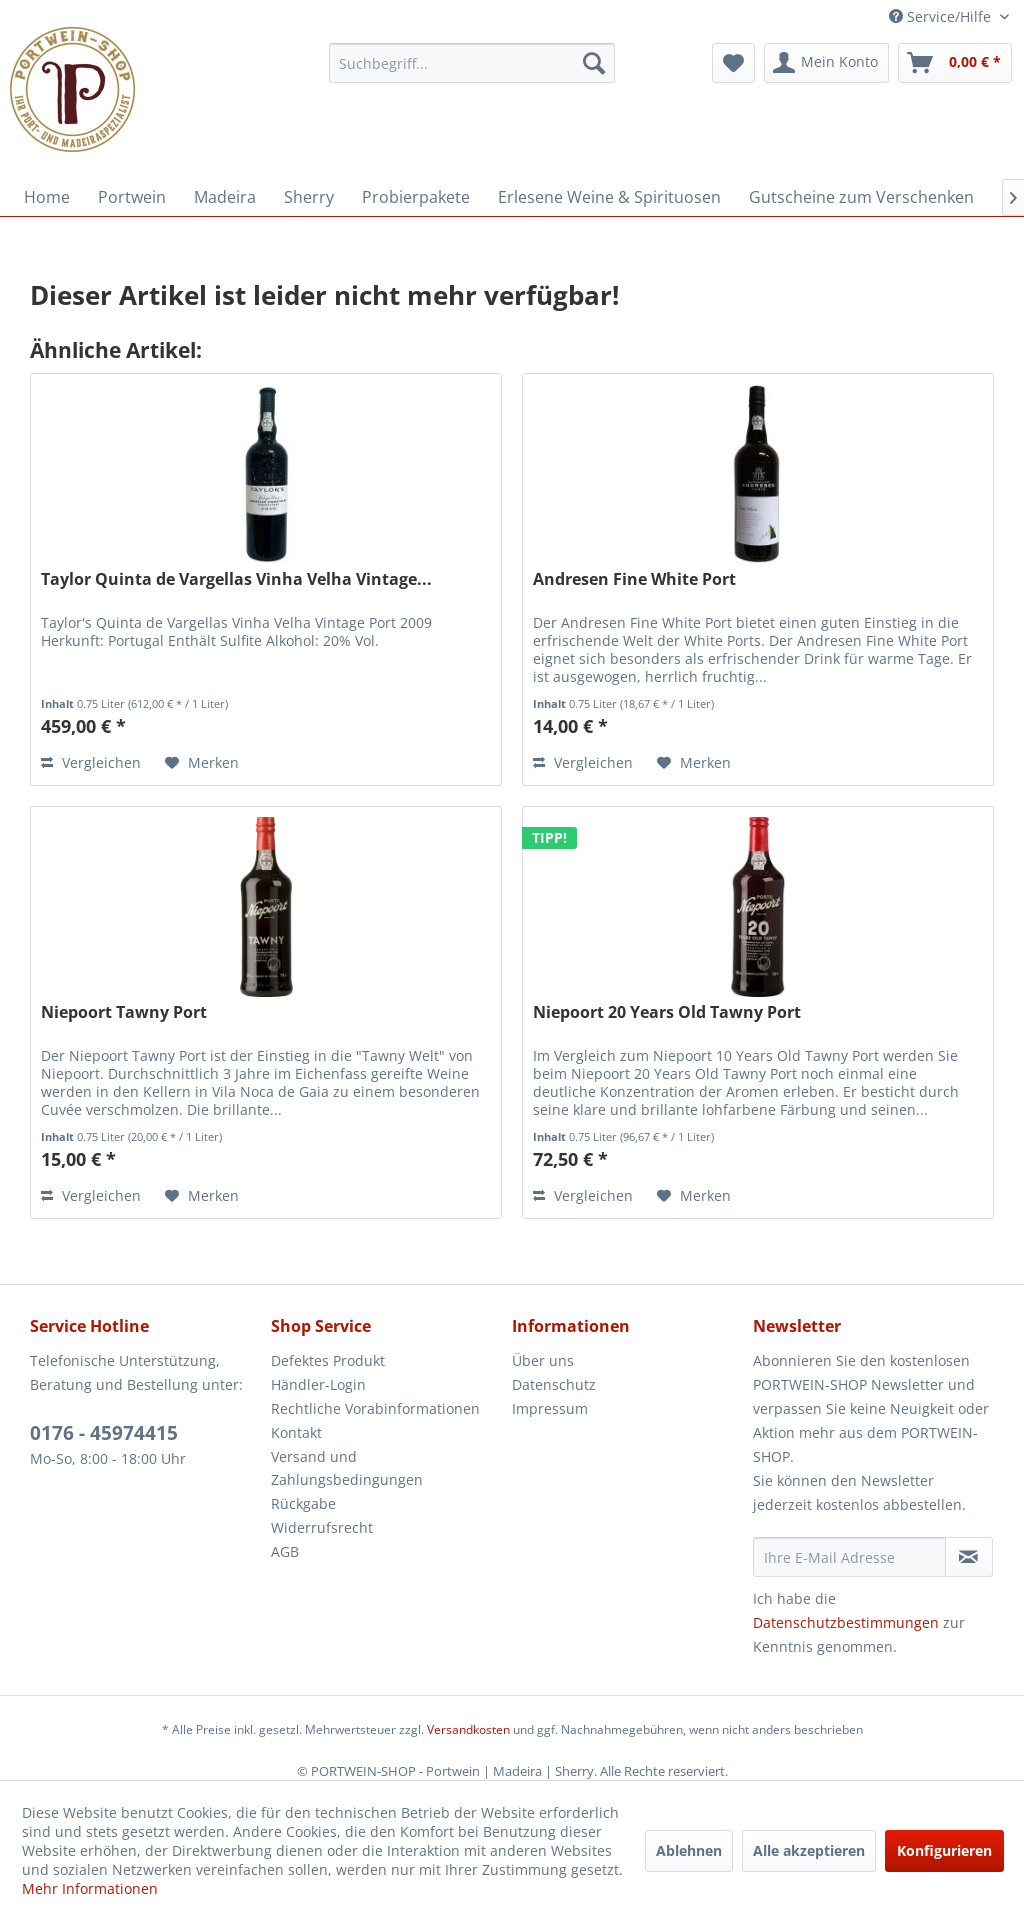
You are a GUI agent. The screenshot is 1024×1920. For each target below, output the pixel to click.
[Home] (47, 197)
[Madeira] (225, 197)
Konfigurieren (944, 1850)
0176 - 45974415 (104, 1433)
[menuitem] (472, 63)
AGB (285, 1551)
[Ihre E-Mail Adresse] (849, 1557)
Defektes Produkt (328, 1360)
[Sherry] (309, 197)
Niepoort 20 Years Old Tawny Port (667, 1012)
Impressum (550, 1408)
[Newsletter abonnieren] (969, 1557)
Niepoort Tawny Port (124, 1012)
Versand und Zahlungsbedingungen (347, 1468)
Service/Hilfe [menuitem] (942, 16)
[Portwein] (132, 197)
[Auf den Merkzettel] (202, 763)
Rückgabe (303, 1503)
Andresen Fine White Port (634, 579)
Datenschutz (554, 1384)
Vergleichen (91, 762)
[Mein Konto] (826, 63)
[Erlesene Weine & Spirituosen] (609, 197)
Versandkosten (468, 1729)
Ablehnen (689, 1850)
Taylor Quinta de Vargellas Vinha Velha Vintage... (236, 579)
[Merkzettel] (733, 63)
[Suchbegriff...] (472, 63)
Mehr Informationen (90, 1888)
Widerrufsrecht (322, 1527)
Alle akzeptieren (809, 1850)
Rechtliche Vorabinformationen (375, 1408)
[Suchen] (594, 63)
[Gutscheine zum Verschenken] (861, 197)
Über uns (543, 1360)
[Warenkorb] (955, 63)
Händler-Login (318, 1384)
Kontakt (296, 1432)
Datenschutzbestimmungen (846, 1622)
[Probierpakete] (416, 197)
